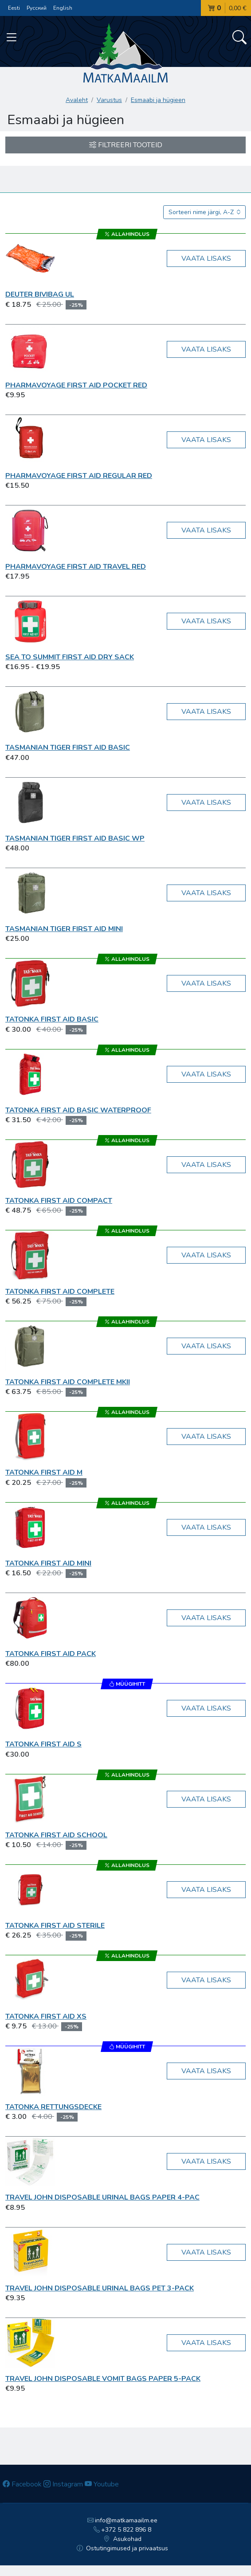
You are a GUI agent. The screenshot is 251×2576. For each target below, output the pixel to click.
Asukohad (122, 2539)
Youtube (102, 2484)
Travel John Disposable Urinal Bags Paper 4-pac (102, 2197)
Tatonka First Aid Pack (50, 1654)
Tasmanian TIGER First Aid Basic (67, 747)
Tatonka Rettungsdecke (53, 2107)
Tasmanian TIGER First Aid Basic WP (75, 838)
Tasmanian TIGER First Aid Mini (64, 929)
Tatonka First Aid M (43, 1472)
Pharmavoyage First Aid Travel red (75, 567)
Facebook (22, 2484)
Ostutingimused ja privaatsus (123, 2548)
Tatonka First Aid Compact (58, 1201)
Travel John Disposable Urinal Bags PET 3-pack (99, 2288)
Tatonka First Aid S (43, 1744)
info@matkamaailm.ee (122, 2520)
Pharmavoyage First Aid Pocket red (76, 385)
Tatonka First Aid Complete (59, 1291)
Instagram (63, 2484)
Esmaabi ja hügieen (158, 100)
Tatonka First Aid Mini (48, 1563)
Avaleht (77, 100)
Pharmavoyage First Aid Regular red (78, 476)
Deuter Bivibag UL (39, 294)
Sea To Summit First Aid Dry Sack (69, 657)
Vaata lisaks (206, 258)
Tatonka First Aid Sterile (55, 1925)
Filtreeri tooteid (125, 145)
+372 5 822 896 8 (123, 2529)
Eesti (14, 8)
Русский (37, 8)
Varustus (109, 100)
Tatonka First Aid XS (45, 2016)
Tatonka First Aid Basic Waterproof (78, 1110)
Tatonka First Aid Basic (51, 1019)
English (62, 8)
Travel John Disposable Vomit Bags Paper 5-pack (102, 2379)
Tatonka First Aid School (56, 1835)
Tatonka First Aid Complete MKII (67, 1382)
